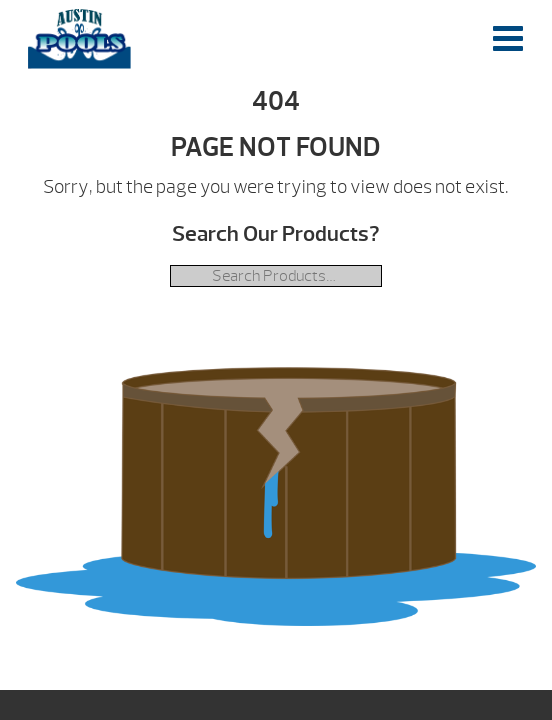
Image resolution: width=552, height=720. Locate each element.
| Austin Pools (79, 39)
